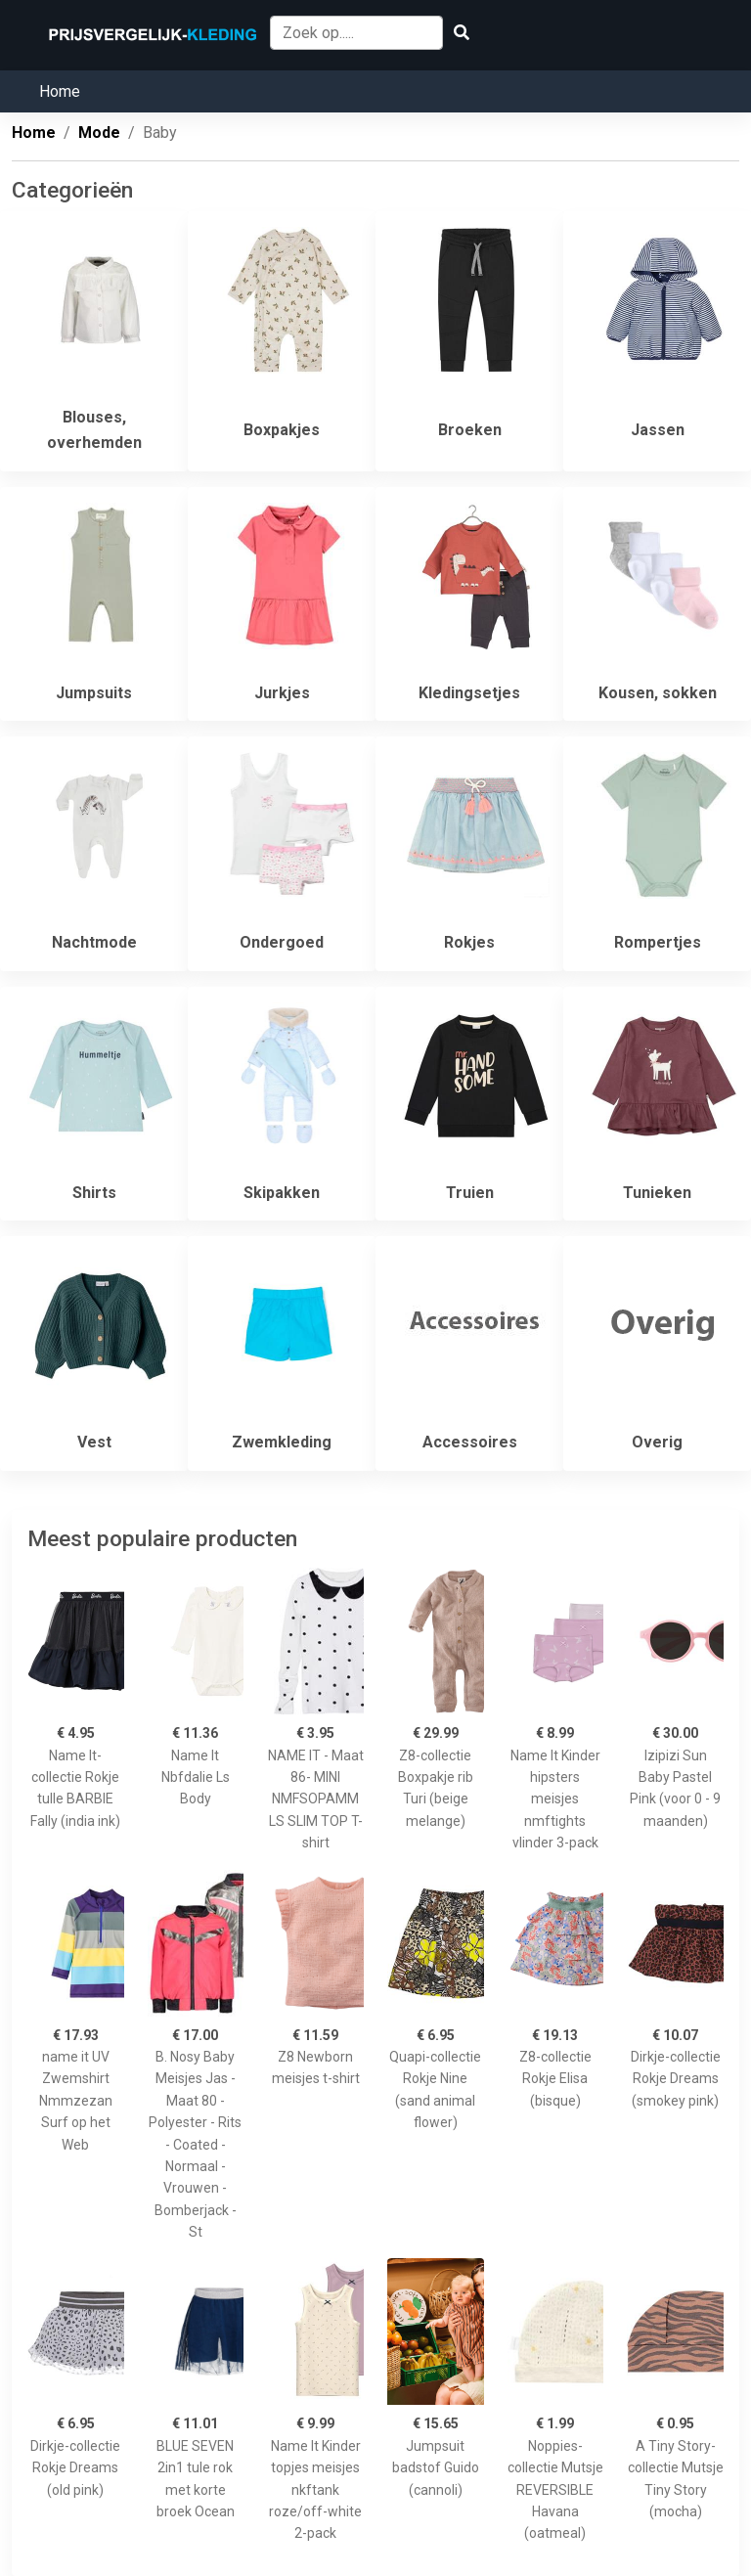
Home (59, 91)
